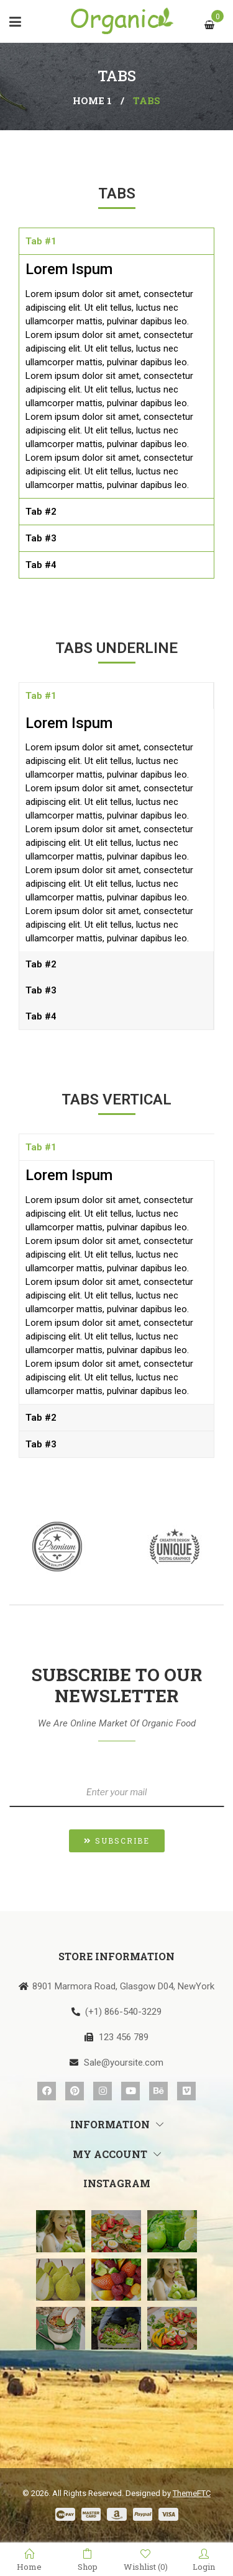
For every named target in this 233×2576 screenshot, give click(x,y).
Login (204, 2560)
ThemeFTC (192, 2493)
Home (29, 2560)
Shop (88, 2560)
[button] (117, 1840)
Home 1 (92, 100)
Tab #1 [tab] (41, 241)
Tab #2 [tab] (41, 511)
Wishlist (146, 2560)
